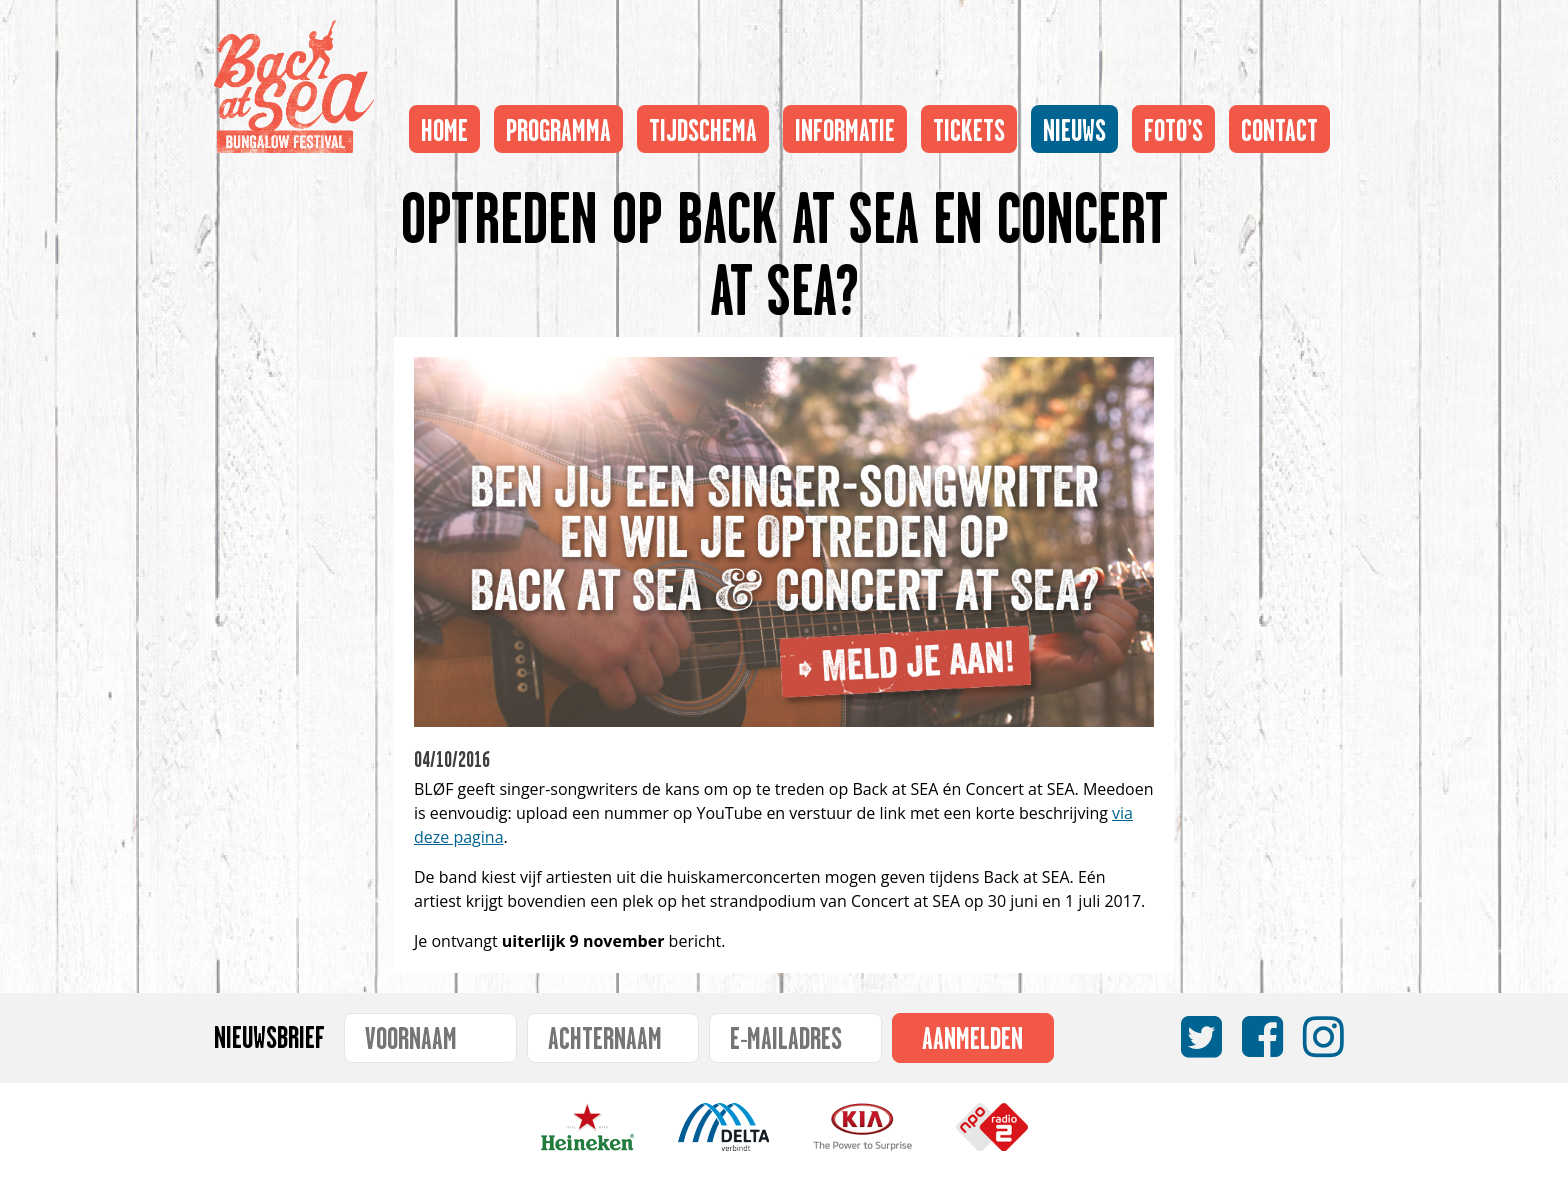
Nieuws (1074, 125)
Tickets (969, 125)
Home (444, 125)
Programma (558, 125)
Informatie (845, 125)
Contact (1279, 125)
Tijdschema (703, 125)
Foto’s (1173, 125)
